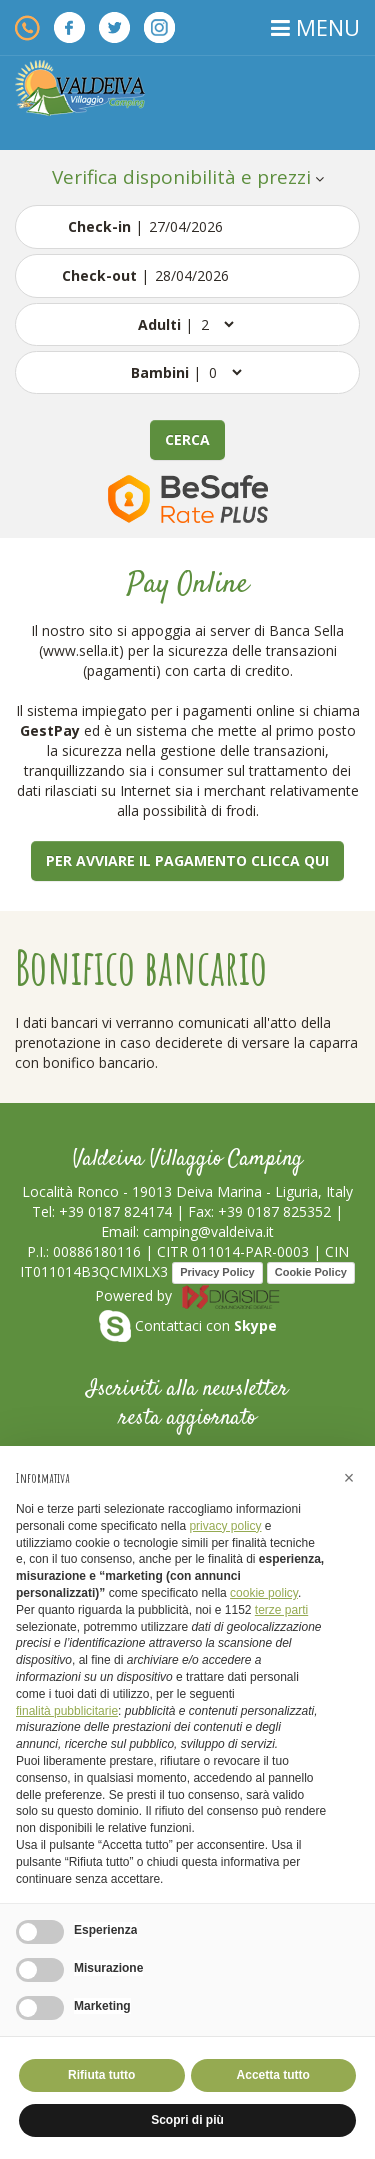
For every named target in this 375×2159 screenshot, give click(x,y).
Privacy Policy (217, 1272)
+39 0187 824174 (115, 1211)
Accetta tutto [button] (273, 2075)
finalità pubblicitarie (67, 1711)
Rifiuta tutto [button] (101, 2075)
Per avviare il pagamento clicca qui (187, 860)
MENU (315, 27)
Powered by (188, 1295)
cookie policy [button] (264, 1593)
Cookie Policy (311, 1272)
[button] (349, 1478)
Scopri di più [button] (187, 2120)
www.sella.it (81, 650)
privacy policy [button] (225, 1526)
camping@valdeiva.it (208, 1231)
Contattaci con (188, 1325)
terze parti (281, 1610)
